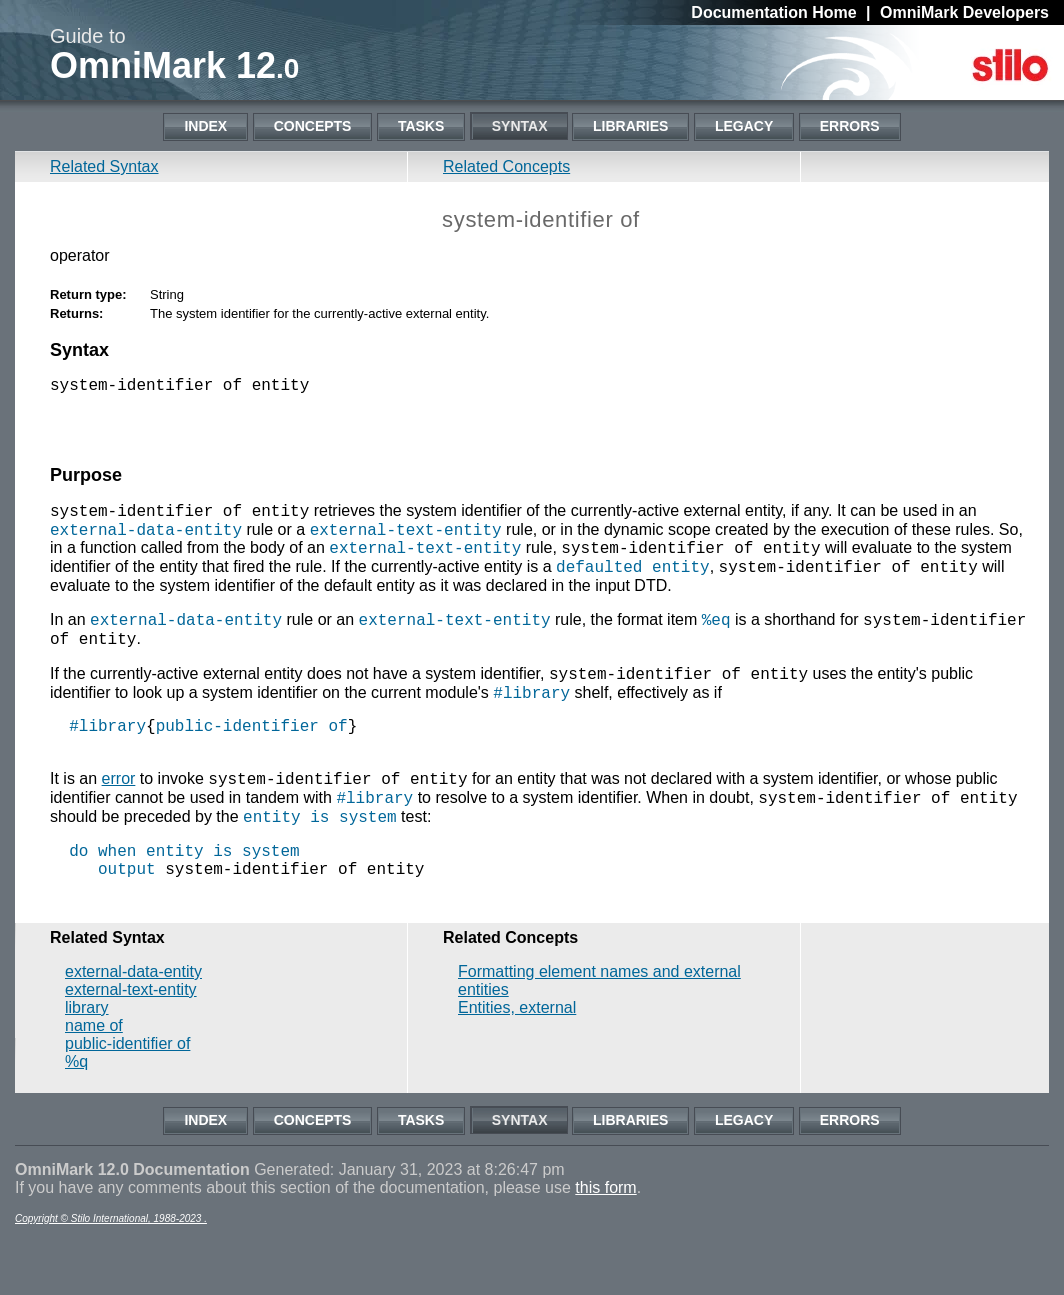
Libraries (630, 126)
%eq (716, 639)
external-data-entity (146, 540)
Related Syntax (104, 166)
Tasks (421, 126)
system (368, 859)
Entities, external (517, 1062)
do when (102, 897)
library (87, 1062)
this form (605, 1242)
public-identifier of (252, 755)
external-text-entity (406, 540)
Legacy (744, 126)
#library (531, 718)
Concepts (313, 126)
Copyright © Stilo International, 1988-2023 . (111, 1273)
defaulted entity (633, 583)
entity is (286, 859)
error (119, 815)
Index (205, 126)
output (127, 919)
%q (76, 1116)
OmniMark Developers (964, 12)
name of (94, 1080)
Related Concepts (506, 166)
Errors (850, 126)
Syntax (520, 126)
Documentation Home (773, 12)
